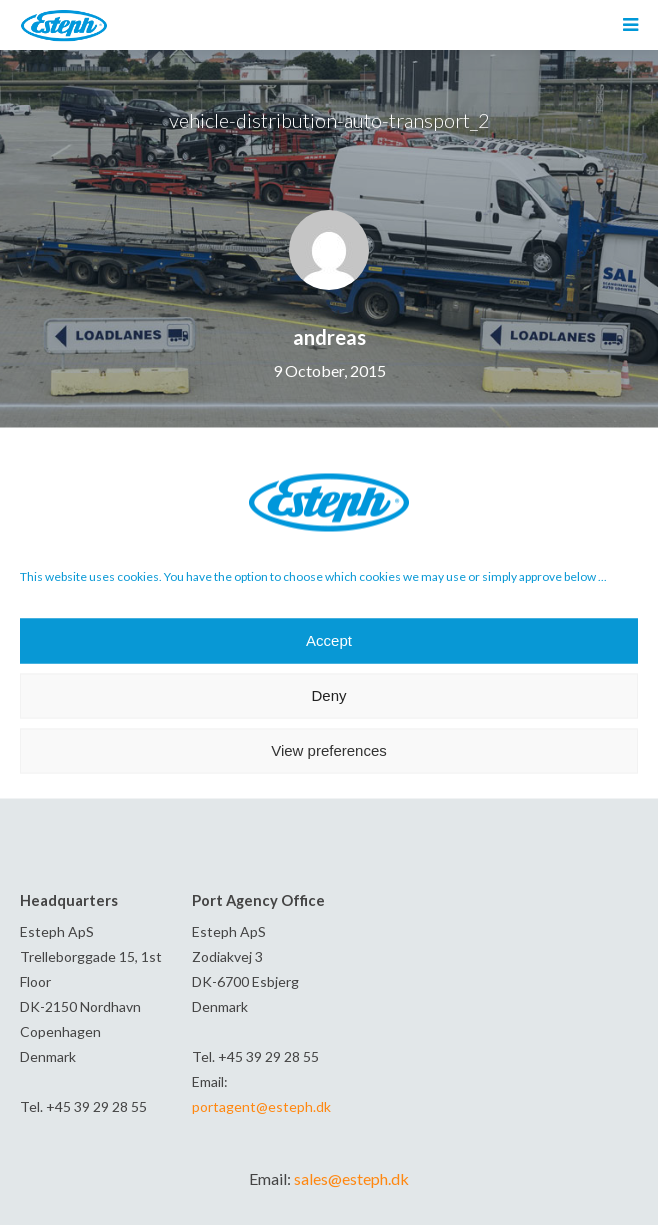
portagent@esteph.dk (261, 1106)
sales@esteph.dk (351, 1178)
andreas (329, 337)
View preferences (329, 750)
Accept (329, 640)
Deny (328, 695)
